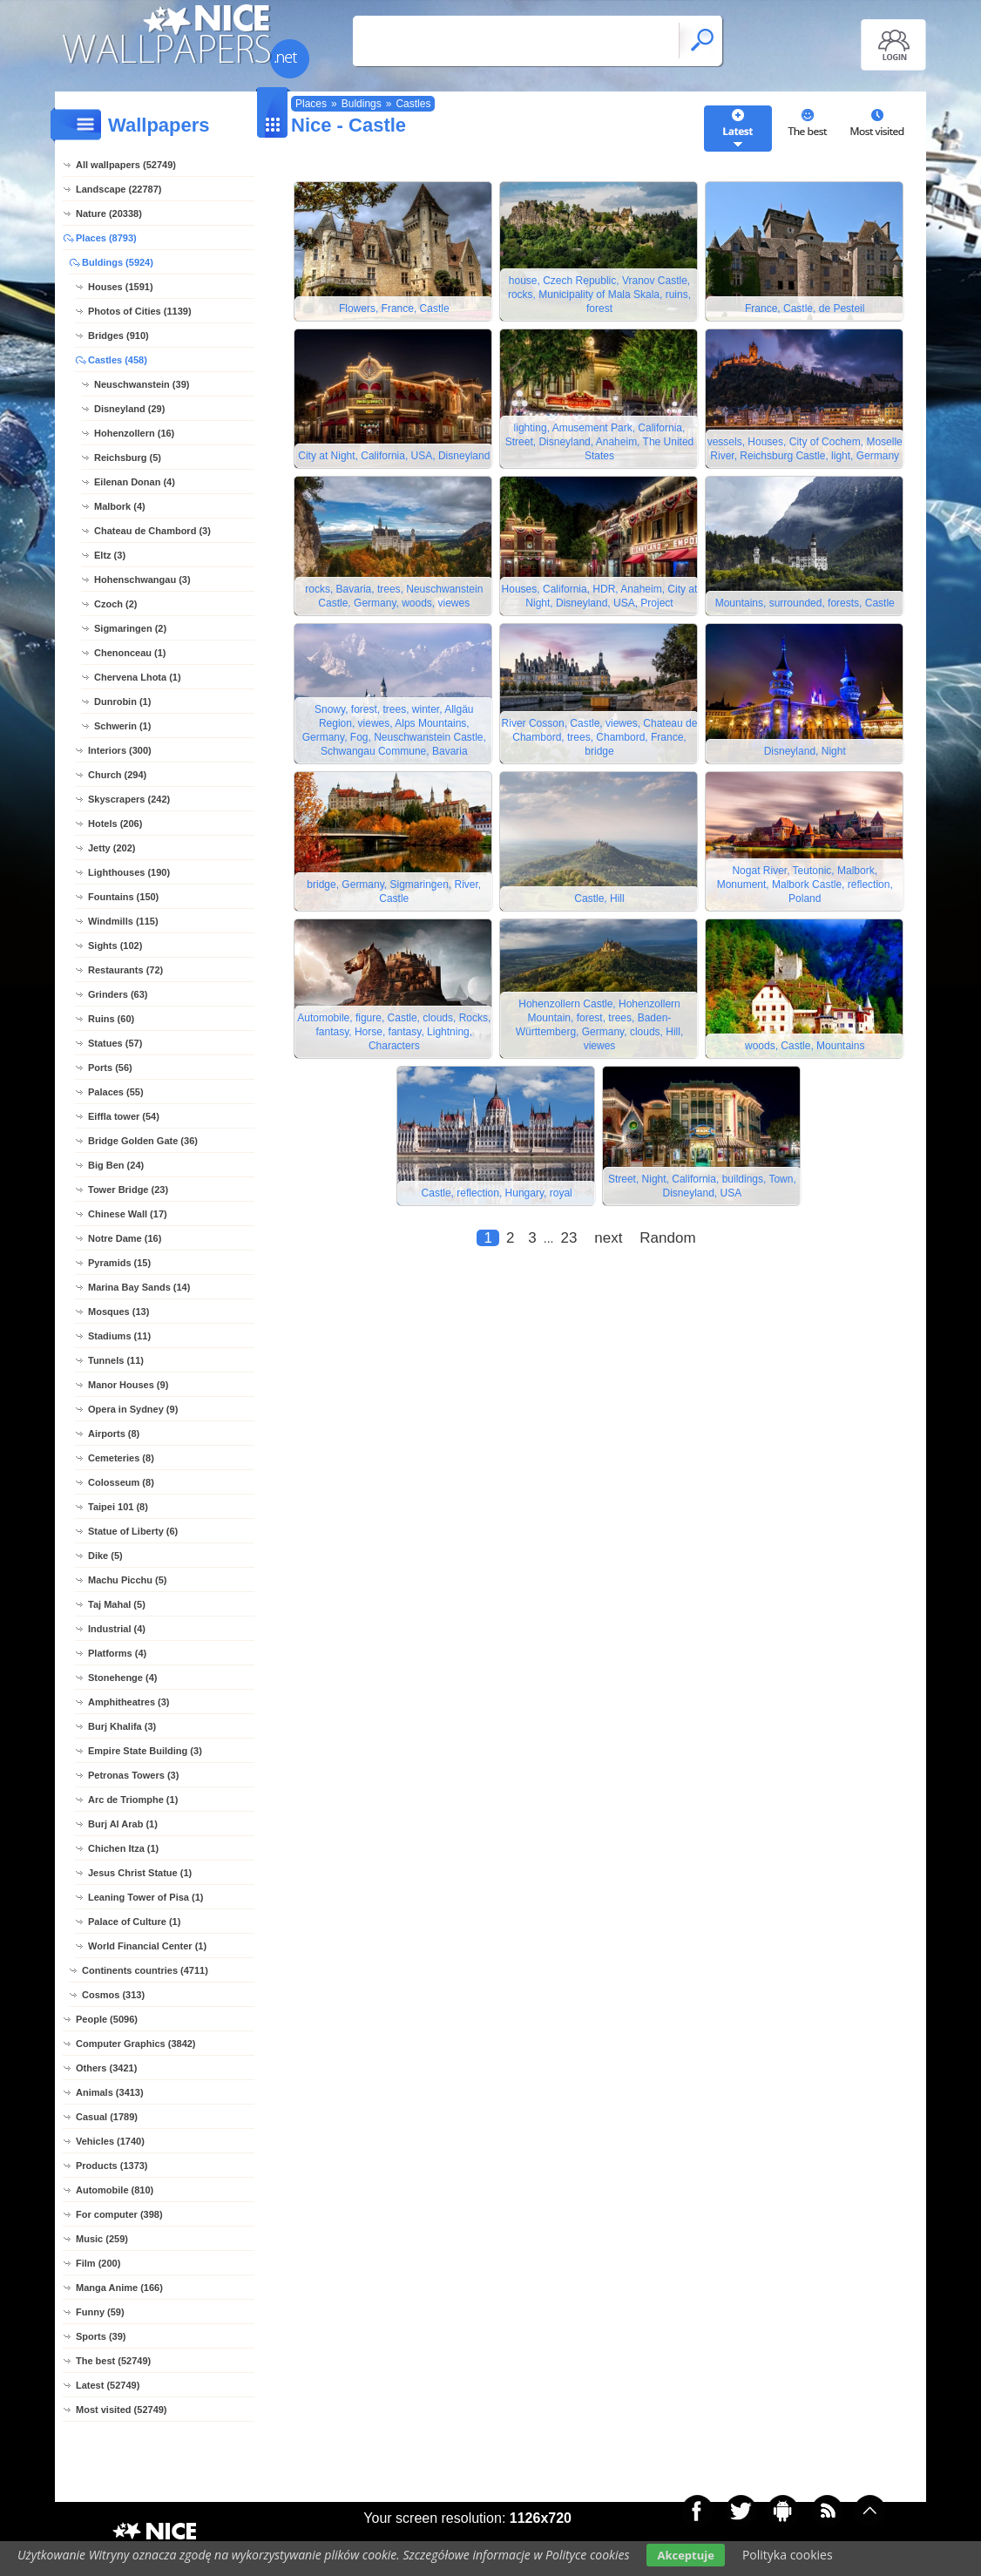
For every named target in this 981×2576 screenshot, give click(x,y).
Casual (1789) (107, 2117)
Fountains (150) (123, 896)
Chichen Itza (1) (123, 1848)
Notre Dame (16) (124, 1238)
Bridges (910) (118, 335)
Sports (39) (100, 2336)
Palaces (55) (116, 1092)
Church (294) (117, 774)
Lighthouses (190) (129, 872)
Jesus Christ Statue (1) (140, 1873)
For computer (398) (119, 2214)
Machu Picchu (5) (127, 1580)
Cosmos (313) (113, 1995)
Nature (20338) (109, 213)
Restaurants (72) (125, 970)
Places (311, 104)
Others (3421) (106, 2068)
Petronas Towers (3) (133, 1775)
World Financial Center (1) (147, 1946)
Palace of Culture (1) (134, 1921)
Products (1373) (112, 2165)
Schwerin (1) (122, 726)
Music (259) (102, 2239)
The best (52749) (113, 2361)
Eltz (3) (109, 555)
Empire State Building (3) (145, 1751)
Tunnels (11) (116, 1360)
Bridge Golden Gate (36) (143, 1140)
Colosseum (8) (121, 1482)
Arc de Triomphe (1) (133, 1799)
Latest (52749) (107, 2385)
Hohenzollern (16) (134, 433)
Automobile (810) (114, 2190)
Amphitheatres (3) (129, 1702)
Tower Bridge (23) (128, 1189)
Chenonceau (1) (130, 652)
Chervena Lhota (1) (137, 677)
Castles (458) (117, 360)
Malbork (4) (119, 506)
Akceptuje (685, 2555)
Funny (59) (100, 2312)
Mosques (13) (118, 1311)
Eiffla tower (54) (123, 1116)
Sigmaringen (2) (130, 628)
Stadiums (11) (119, 1336)
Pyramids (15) (119, 1262)
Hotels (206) (115, 823)
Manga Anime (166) (119, 2287)
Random (667, 1243)
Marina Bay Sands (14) (139, 1287)
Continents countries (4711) (145, 1970)
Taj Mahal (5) (116, 1604)
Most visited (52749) (121, 2409)
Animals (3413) (110, 2092)
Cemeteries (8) (121, 1458)
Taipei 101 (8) (118, 1507)
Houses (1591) (120, 286)
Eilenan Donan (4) (134, 482)
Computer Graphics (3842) (136, 2043)
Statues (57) (115, 1043)
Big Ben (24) (116, 1165)
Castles (413, 104)
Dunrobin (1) (122, 701)
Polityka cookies (787, 2554)
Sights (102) (115, 945)
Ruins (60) (111, 1018)
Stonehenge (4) (122, 1677)
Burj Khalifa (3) (122, 1726)
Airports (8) (113, 1433)
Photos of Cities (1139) (140, 311)
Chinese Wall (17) (127, 1214)
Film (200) (98, 2263)
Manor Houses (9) (128, 1385)
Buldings (362, 104)
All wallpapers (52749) (126, 164)
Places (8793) (106, 238)
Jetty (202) (111, 848)
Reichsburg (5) (127, 457)
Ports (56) (110, 1067)
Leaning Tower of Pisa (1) (145, 1897)
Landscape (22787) (118, 189)
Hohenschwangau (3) (142, 579)
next (608, 1243)
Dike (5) (105, 1555)
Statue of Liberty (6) (133, 1531)
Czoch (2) (116, 604)
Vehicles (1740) (110, 2141)
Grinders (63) (117, 994)
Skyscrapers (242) (129, 799)
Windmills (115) (123, 921)
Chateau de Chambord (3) (152, 530)
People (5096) (107, 2019)
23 (568, 1243)
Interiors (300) (120, 750)
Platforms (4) (117, 1653)
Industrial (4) (116, 1629)
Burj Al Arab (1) (123, 1824)
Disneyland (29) (129, 408)
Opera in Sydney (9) (133, 1409)
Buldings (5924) (117, 262)
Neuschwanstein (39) (141, 384)
